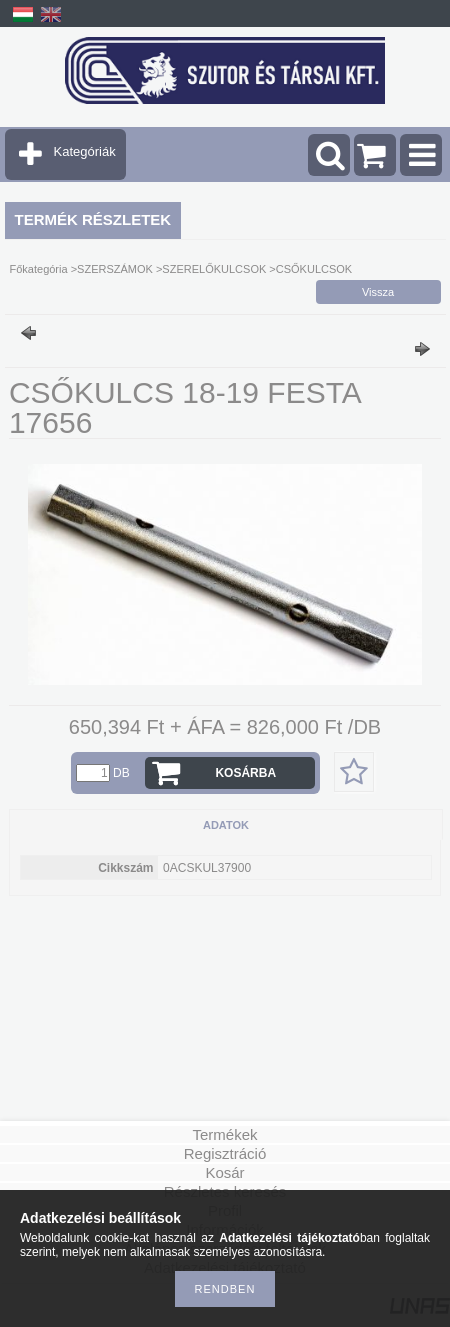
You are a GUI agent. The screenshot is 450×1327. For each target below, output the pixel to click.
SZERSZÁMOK (115, 269)
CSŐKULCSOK (314, 269)
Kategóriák (85, 151)
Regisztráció (225, 1153)
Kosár (224, 1172)
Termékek (224, 1134)
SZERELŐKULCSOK (214, 269)
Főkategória (39, 269)
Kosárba (245, 773)
